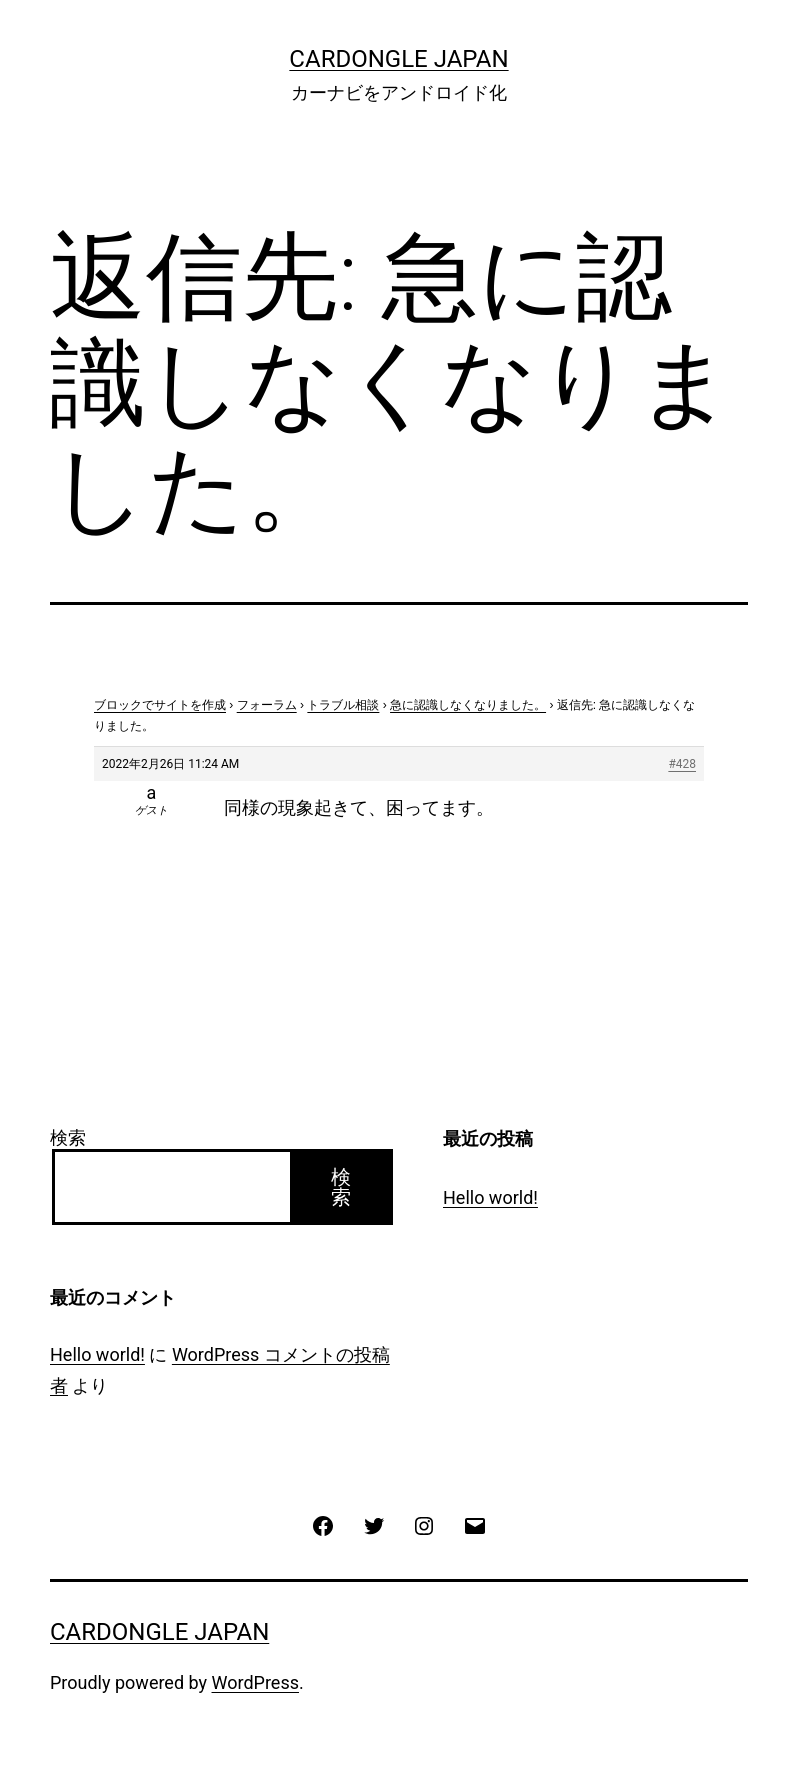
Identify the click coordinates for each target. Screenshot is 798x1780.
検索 (68, 1137)
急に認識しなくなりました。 (468, 705)
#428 (682, 764)
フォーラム (267, 705)
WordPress (255, 1682)
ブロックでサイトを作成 (160, 705)
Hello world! (490, 1197)
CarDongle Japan (398, 59)
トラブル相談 (343, 705)
